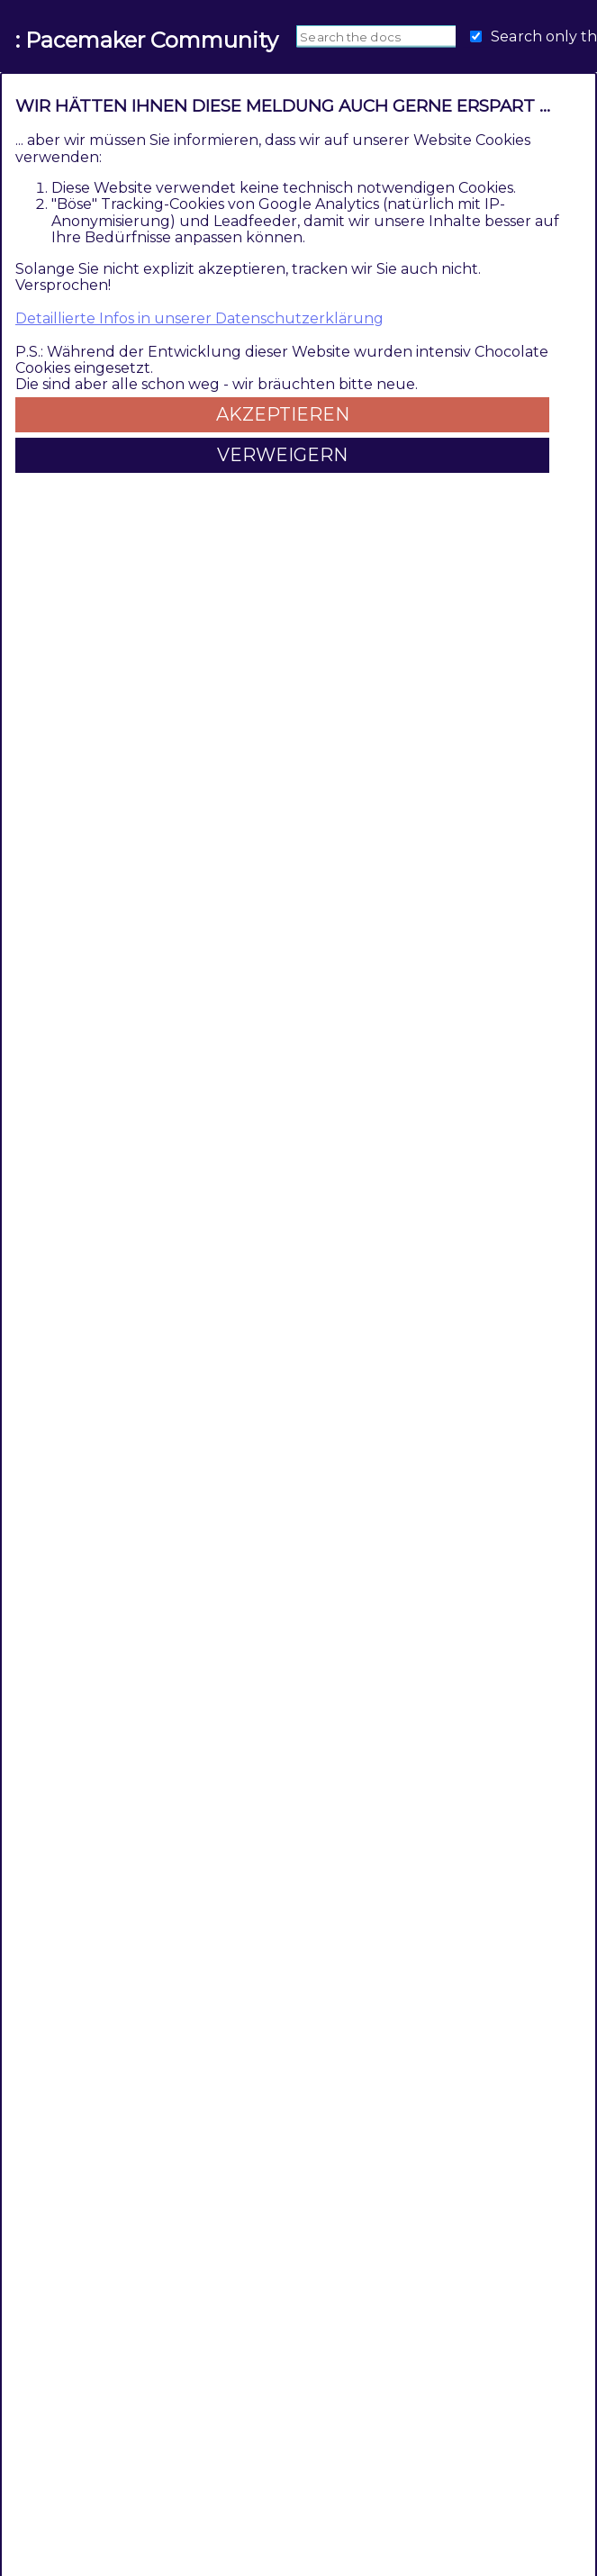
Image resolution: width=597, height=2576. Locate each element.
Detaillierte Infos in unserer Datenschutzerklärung (199, 318)
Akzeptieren (282, 414)
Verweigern (282, 455)
